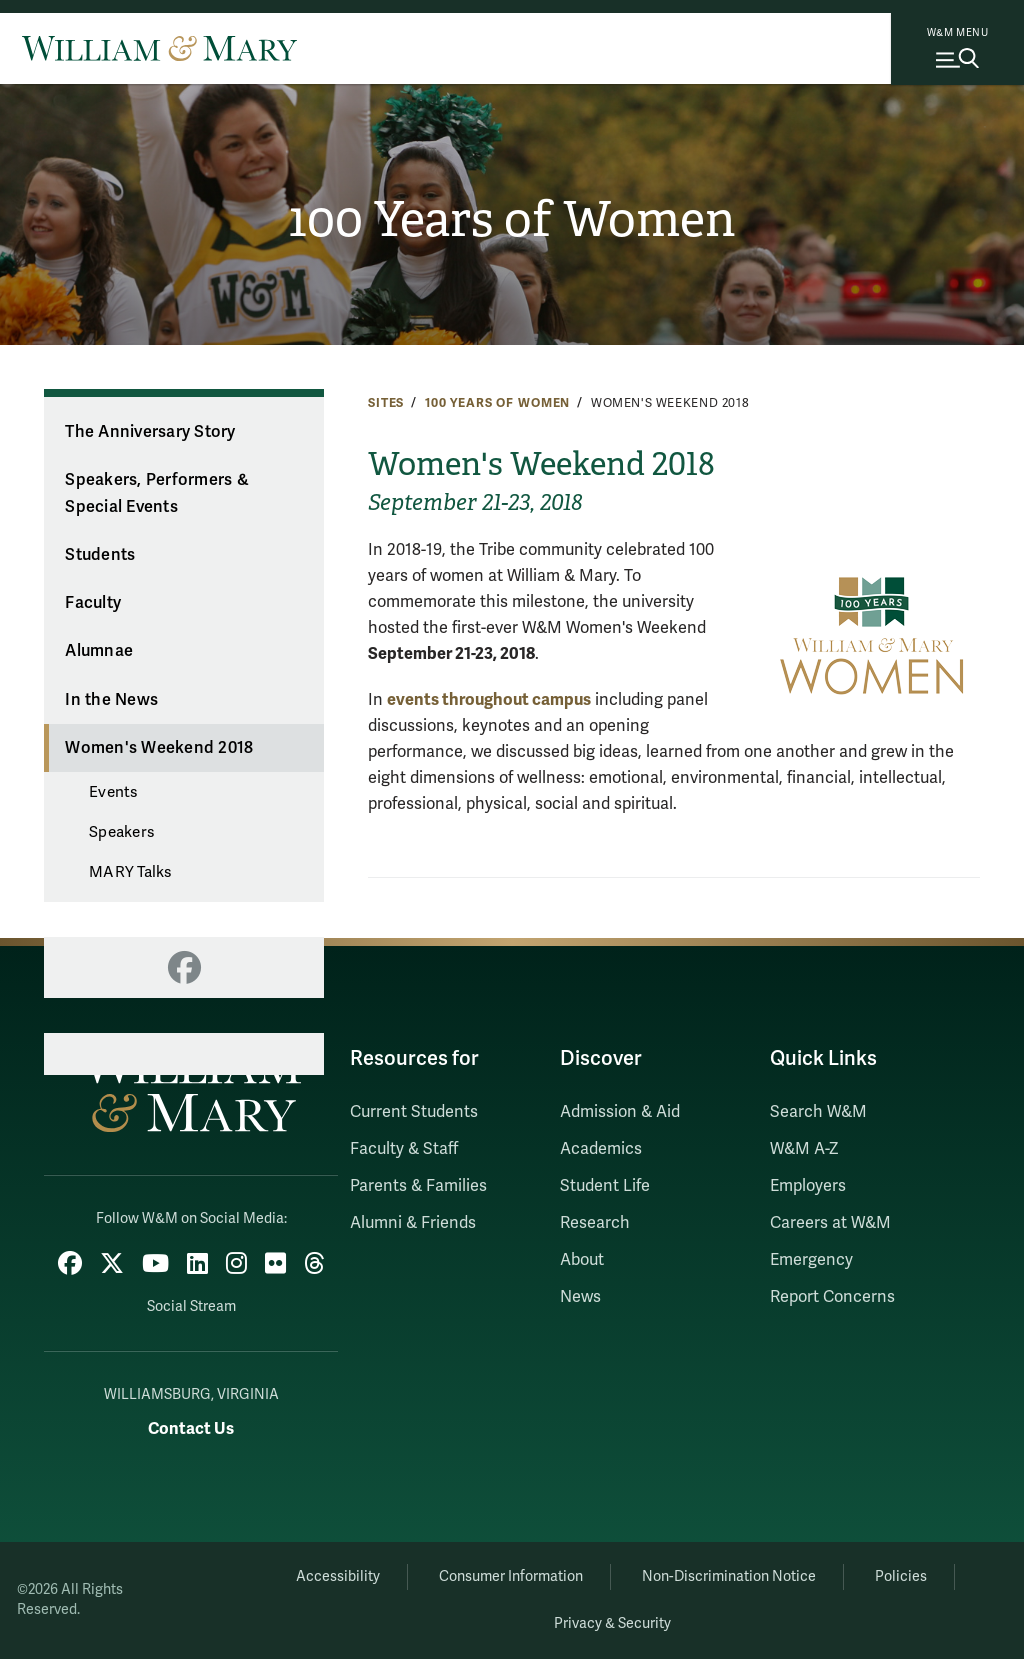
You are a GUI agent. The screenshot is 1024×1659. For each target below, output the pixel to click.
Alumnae (99, 651)
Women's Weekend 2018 (159, 748)
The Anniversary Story (150, 432)
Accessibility (338, 1576)
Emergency (811, 1260)
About (582, 1260)
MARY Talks (130, 872)
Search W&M (818, 1112)
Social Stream (191, 1306)
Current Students (414, 1112)
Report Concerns (832, 1297)
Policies (901, 1576)
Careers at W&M (830, 1223)
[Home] (159, 48)
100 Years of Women (512, 219)
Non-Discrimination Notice (729, 1576)
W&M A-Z (804, 1149)
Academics (601, 1149)
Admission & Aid (620, 1112)
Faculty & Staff (404, 1149)
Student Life (605, 1186)
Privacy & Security (612, 1623)
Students (100, 555)
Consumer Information (511, 1576)
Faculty (93, 603)
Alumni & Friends (413, 1223)
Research (595, 1223)
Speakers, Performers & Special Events (157, 493)
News (580, 1297)
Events (113, 792)
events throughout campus (489, 699)
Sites (386, 403)
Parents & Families (418, 1186)
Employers (808, 1186)
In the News (111, 700)
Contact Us (191, 1428)
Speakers (121, 832)
